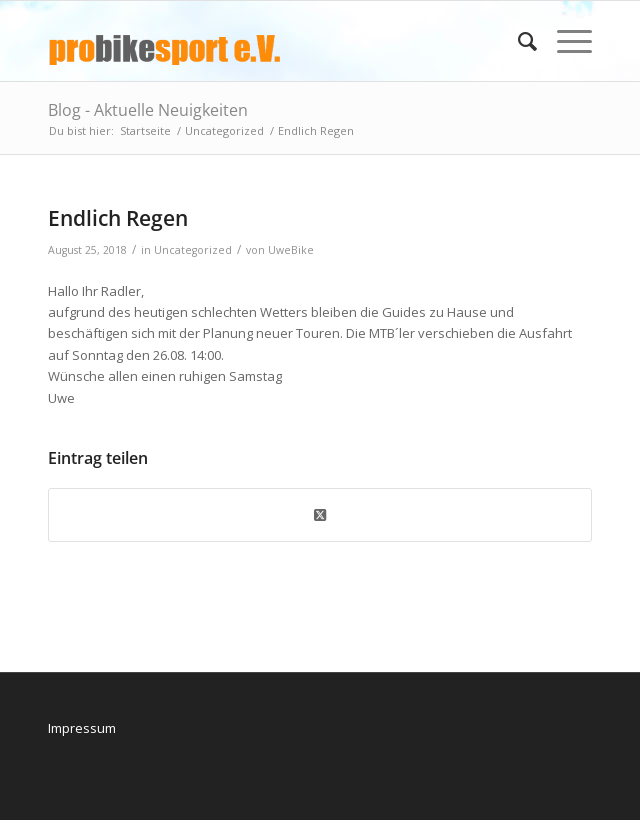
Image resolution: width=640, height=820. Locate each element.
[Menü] (564, 41)
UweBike (291, 250)
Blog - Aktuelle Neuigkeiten (148, 110)
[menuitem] (517, 41)
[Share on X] (320, 515)
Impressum (82, 728)
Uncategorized (193, 250)
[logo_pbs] (265, 41)
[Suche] (517, 41)
